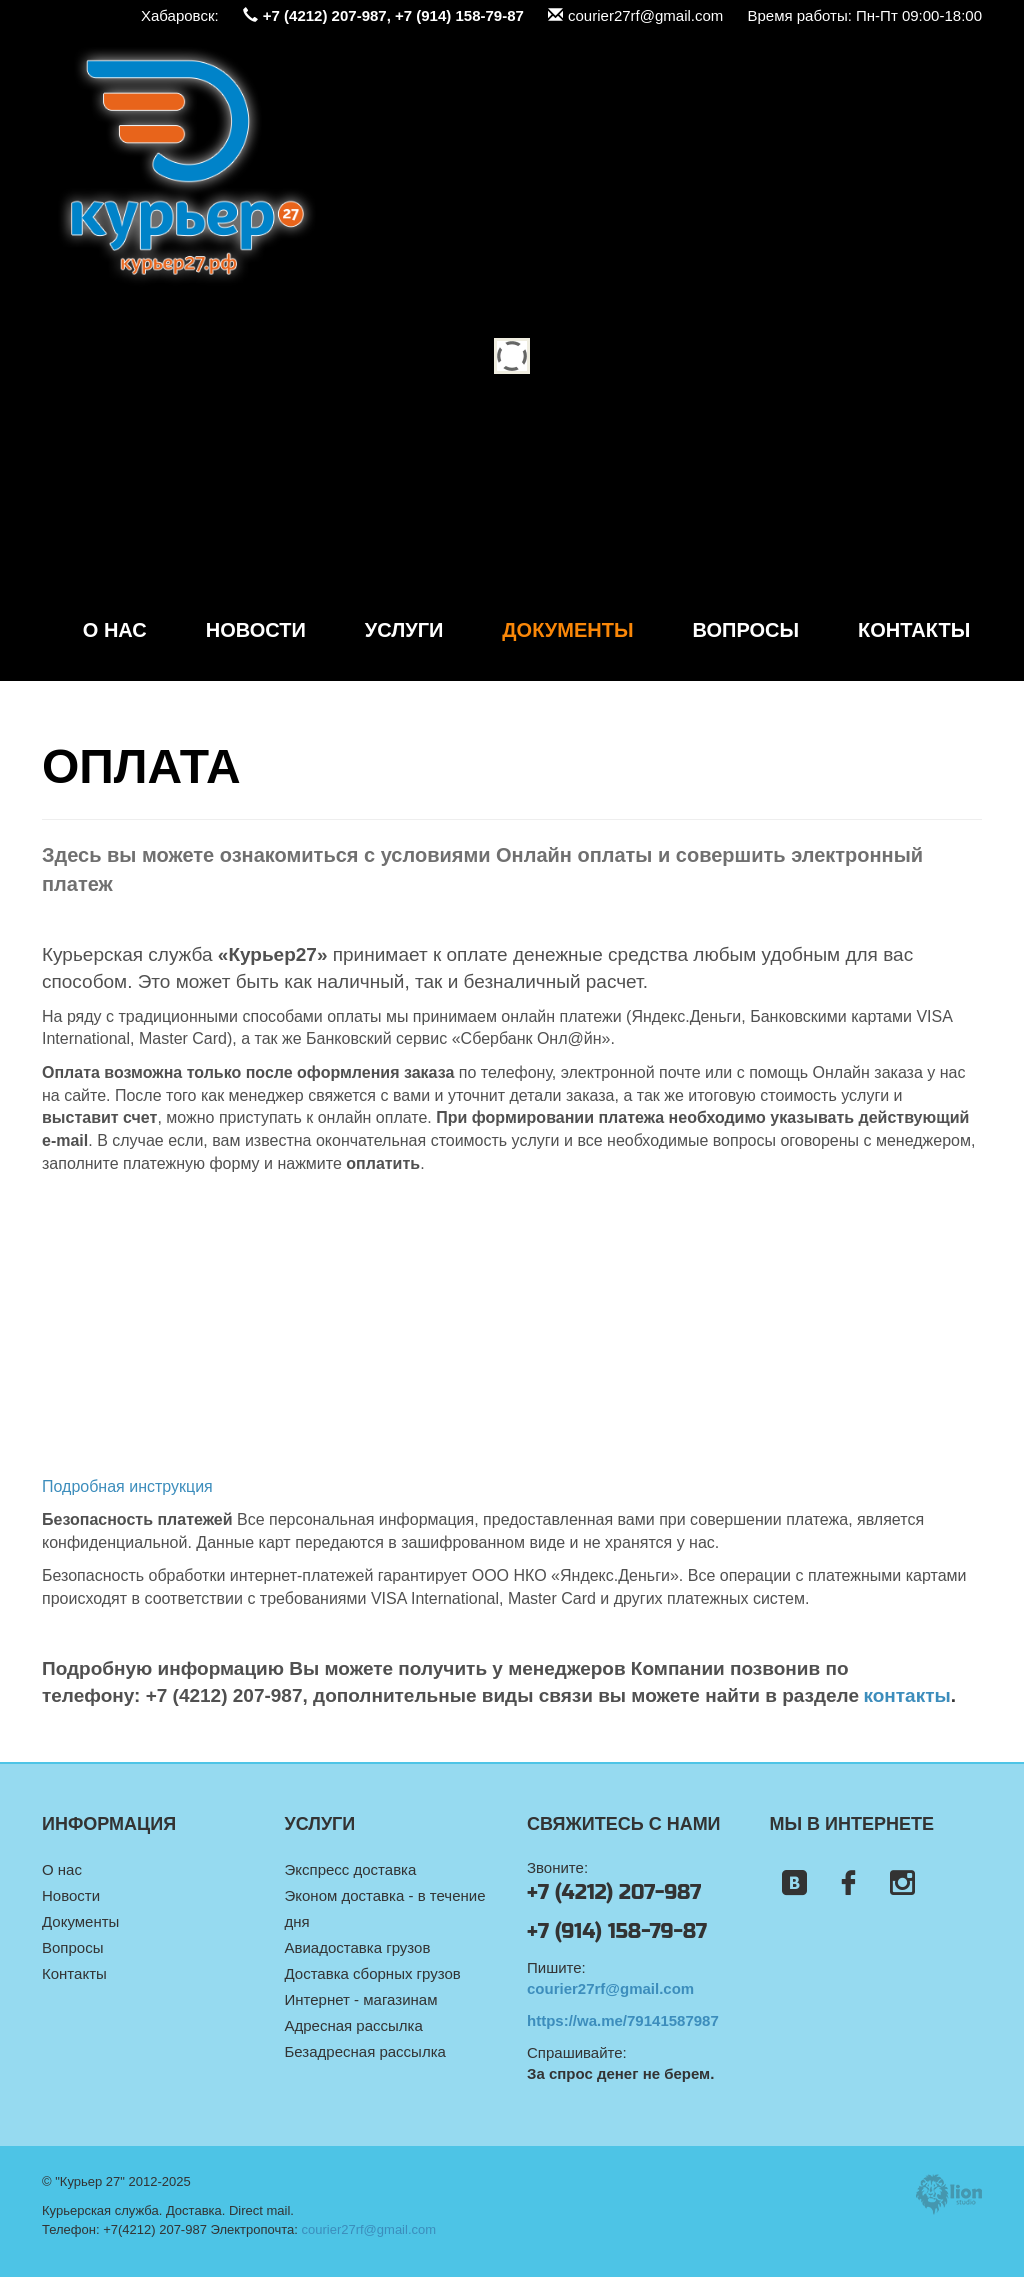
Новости (256, 630)
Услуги (404, 630)
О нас (115, 630)
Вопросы (746, 630)
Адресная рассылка (354, 2025)
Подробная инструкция (127, 1486)
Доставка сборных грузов (373, 1973)
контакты (906, 1695)
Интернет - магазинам (361, 1999)
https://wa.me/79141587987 (623, 2020)
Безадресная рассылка (365, 2051)
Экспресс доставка (351, 1869)
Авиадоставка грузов (358, 1947)
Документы (567, 630)
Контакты (914, 630)
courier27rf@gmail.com (635, 15)
